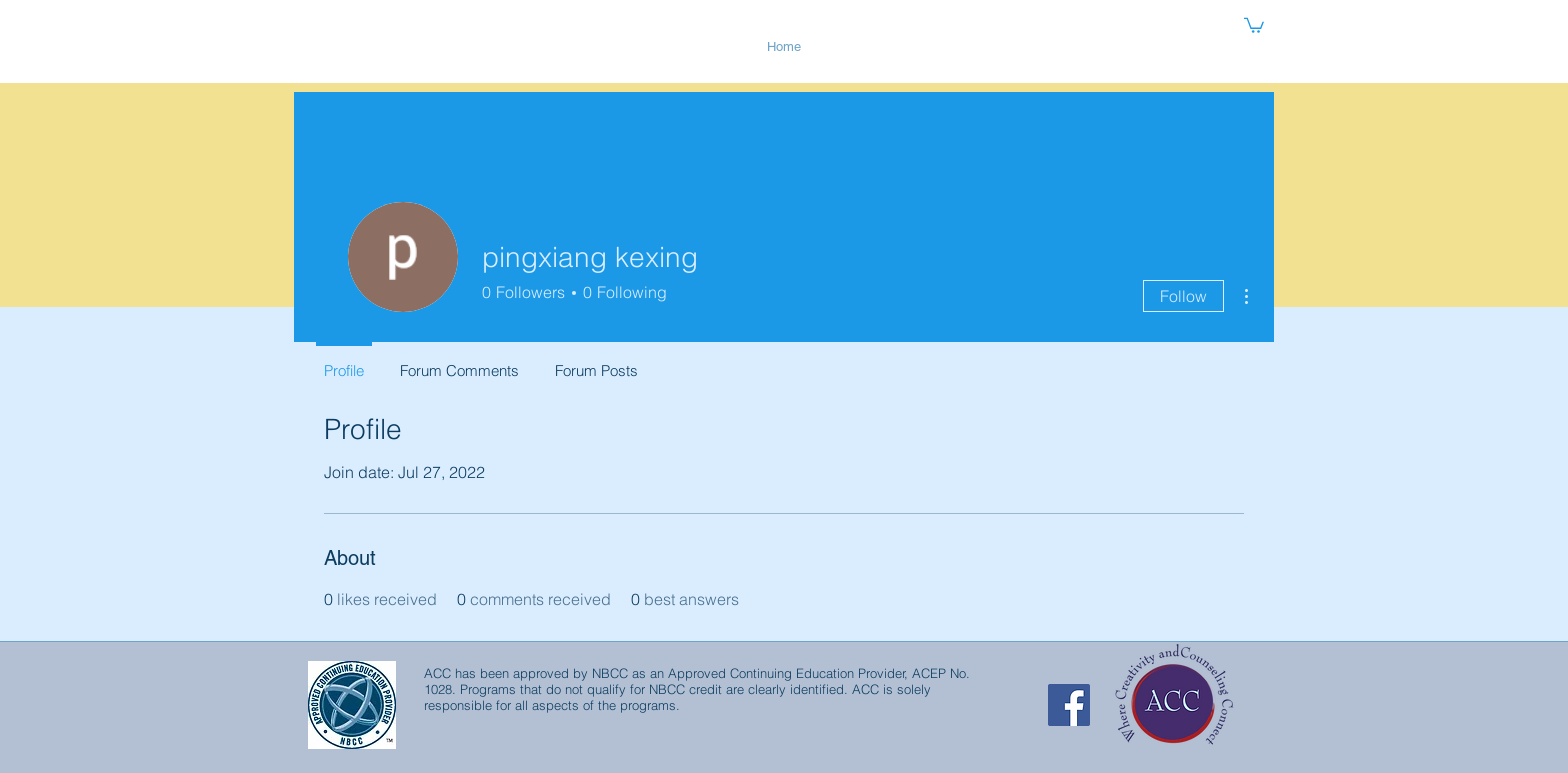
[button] (1254, 24)
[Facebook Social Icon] (1069, 705)
